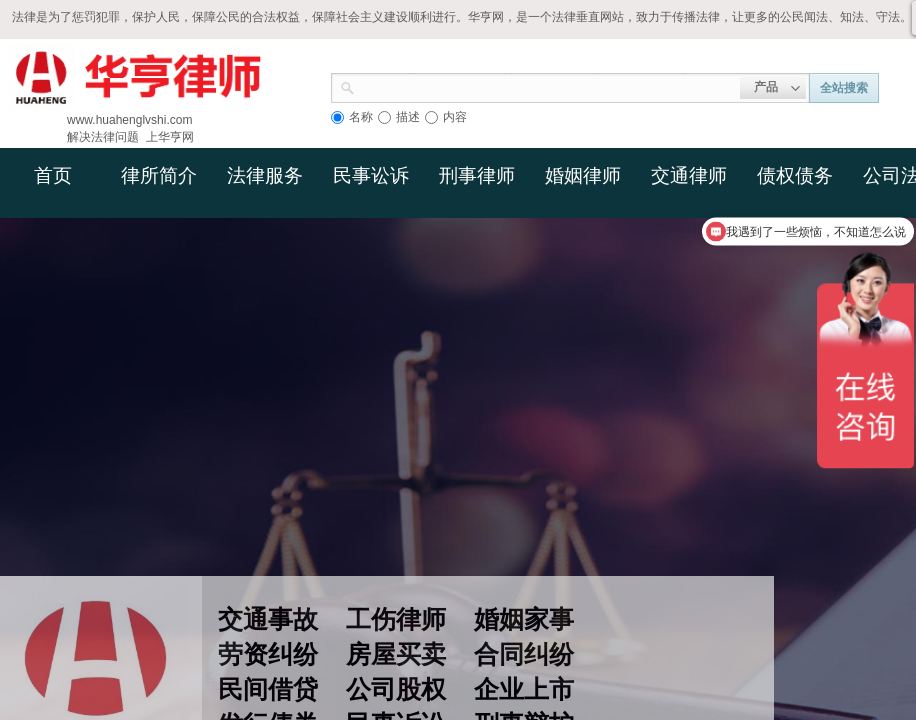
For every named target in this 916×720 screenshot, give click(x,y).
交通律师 (689, 175)
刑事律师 (477, 175)
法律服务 (265, 175)
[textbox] (547, 86)
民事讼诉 (371, 175)
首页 (53, 175)
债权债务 (795, 175)
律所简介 (159, 175)
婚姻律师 (583, 175)
